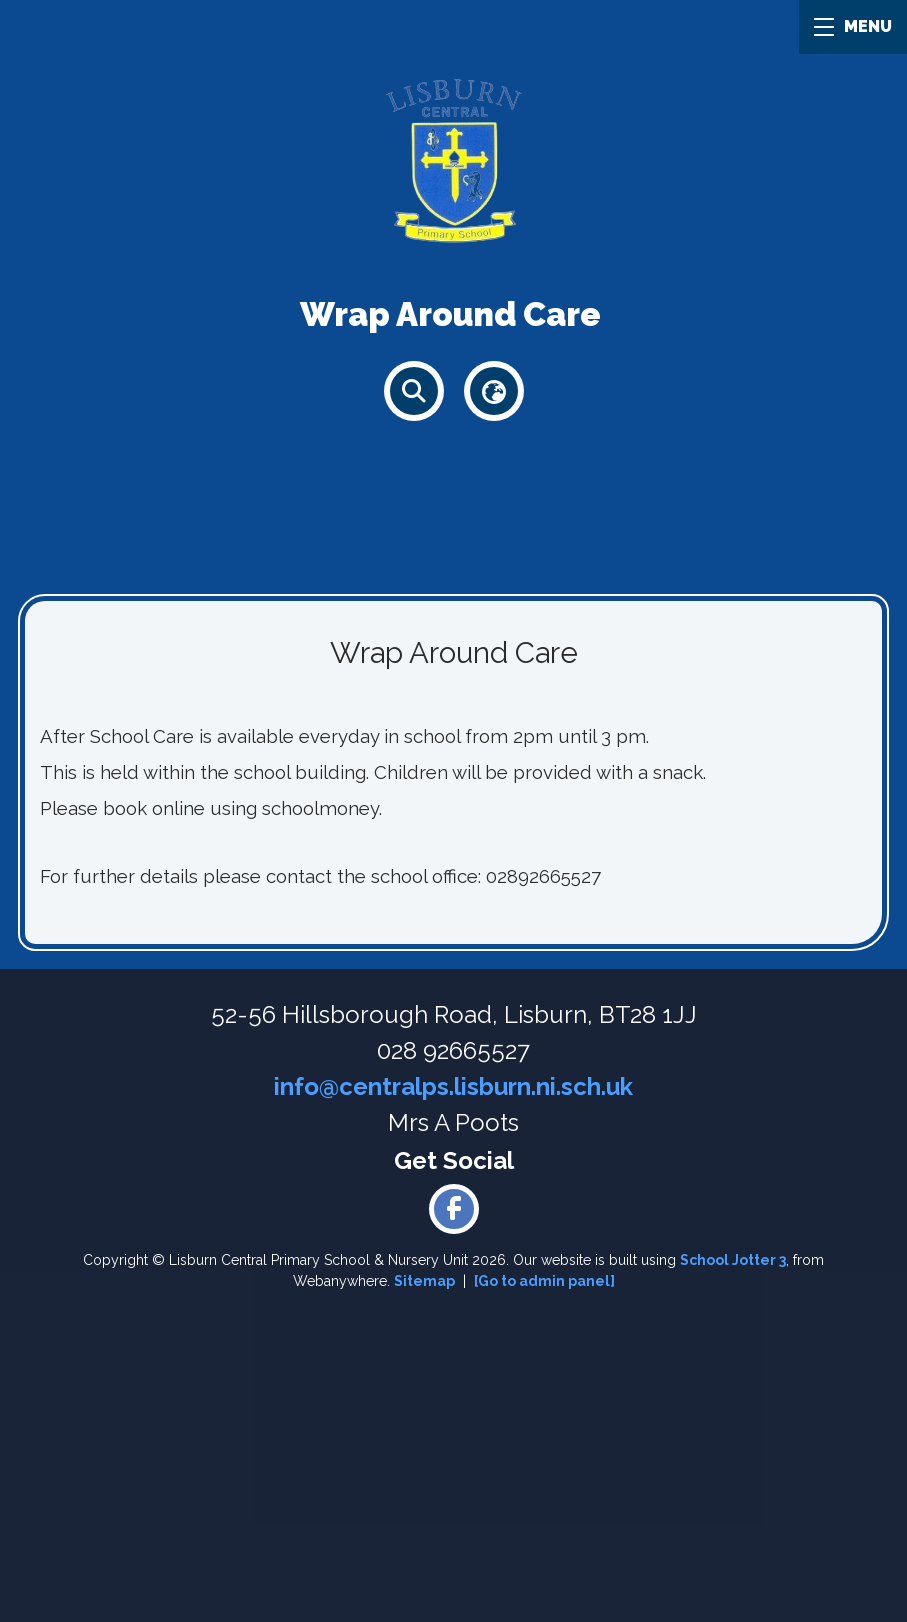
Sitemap (424, 1281)
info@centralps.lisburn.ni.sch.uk (453, 1086)
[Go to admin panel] (544, 1281)
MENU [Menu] (853, 26)
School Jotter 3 (733, 1260)
